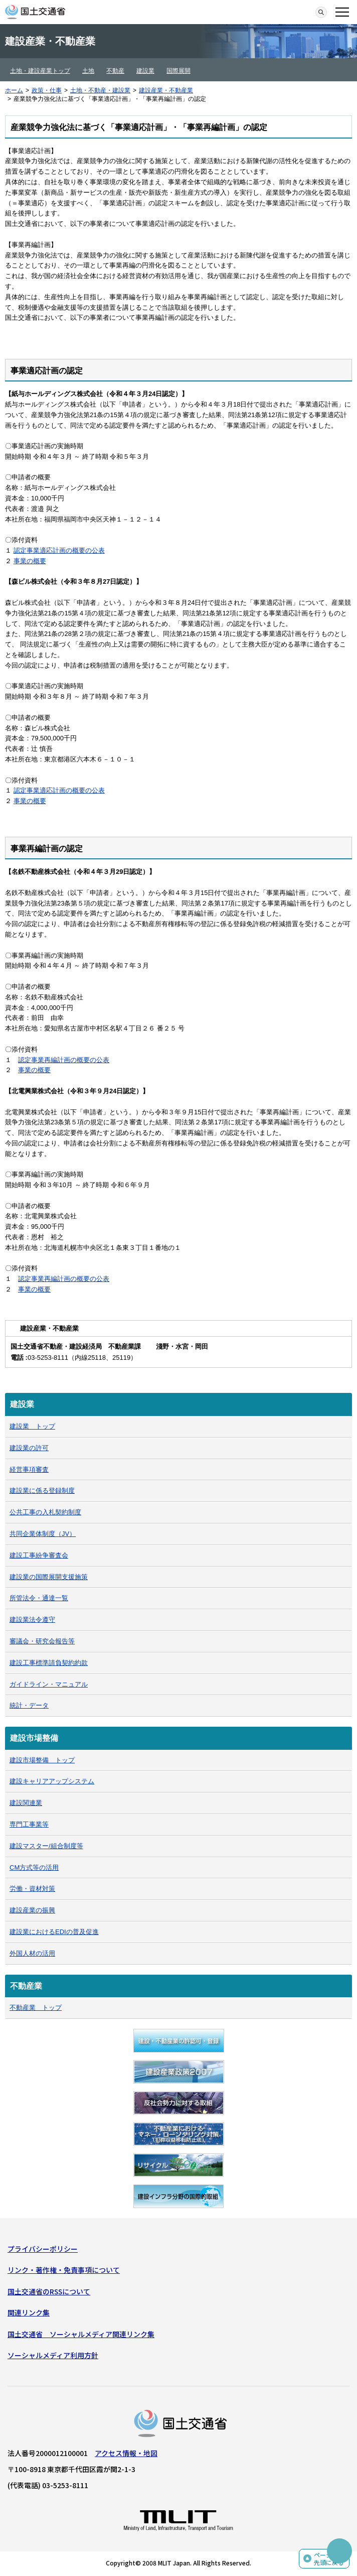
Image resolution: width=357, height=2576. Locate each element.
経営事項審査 (29, 1469)
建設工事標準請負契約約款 (49, 1662)
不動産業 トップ (36, 2007)
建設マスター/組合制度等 (46, 1846)
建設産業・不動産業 (166, 90)
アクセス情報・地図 (126, 2453)
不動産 (115, 70)
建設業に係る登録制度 (42, 1490)
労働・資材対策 (32, 1888)
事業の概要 (30, 561)
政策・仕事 (47, 90)
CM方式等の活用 (34, 1867)
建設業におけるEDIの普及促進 (54, 1932)
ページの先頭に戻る (329, 2558)
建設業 (145, 70)
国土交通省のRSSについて (49, 2291)
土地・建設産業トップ (40, 70)
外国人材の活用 (32, 1953)
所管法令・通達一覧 (39, 1598)
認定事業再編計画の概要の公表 (63, 1060)
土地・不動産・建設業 (100, 90)
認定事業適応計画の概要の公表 (59, 550)
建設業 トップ (32, 1426)
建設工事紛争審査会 (39, 1555)
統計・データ (29, 1705)
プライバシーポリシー (43, 2249)
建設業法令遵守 (32, 1619)
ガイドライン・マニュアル (49, 1684)
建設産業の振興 (32, 1910)
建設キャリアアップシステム (52, 1781)
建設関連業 (26, 1803)
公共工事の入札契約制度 (45, 1512)
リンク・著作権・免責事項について (64, 2270)
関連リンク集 (29, 2312)
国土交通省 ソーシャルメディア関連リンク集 (81, 2334)
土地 (88, 70)
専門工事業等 (29, 1824)
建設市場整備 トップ (42, 1760)
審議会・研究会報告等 (42, 1641)
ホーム (14, 90)
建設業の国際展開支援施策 (49, 1577)
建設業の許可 (29, 1448)
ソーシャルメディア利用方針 (53, 2355)
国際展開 (178, 70)
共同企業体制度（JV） (43, 1533)
